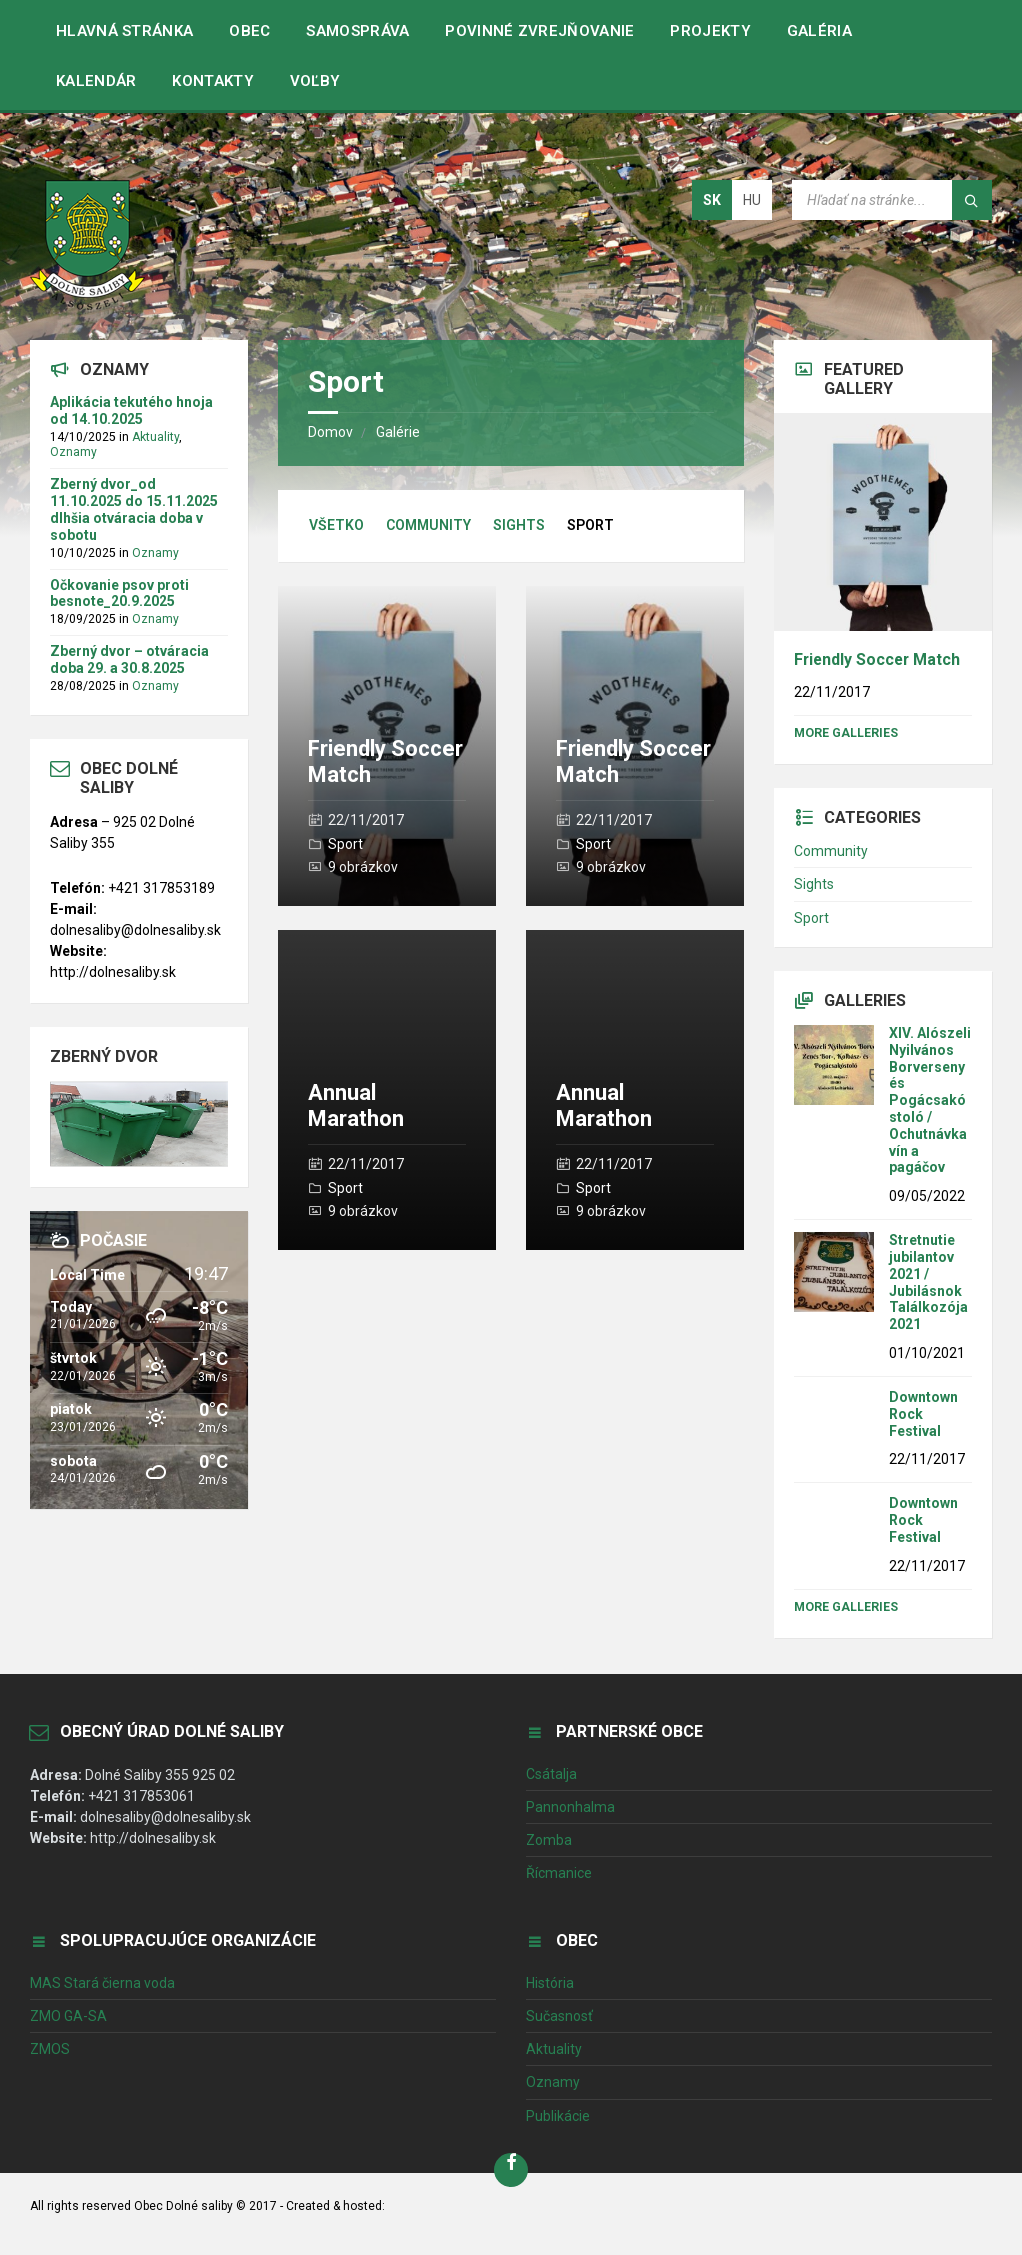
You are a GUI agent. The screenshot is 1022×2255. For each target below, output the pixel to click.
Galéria (819, 31)
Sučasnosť (559, 2016)
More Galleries (846, 733)
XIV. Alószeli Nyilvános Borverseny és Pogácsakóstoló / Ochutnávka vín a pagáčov (930, 1100)
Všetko (336, 525)
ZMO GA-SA (68, 2016)
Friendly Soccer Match (877, 659)
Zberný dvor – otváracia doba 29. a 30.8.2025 (129, 659)
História (550, 1983)
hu (752, 200)
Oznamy (73, 452)
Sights (519, 525)
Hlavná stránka (124, 31)
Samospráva (357, 31)
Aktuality (155, 437)
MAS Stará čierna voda (102, 1983)
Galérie (398, 432)
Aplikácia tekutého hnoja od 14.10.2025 (131, 410)
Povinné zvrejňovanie (539, 31)
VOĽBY (315, 81)
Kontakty (212, 81)
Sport (345, 844)
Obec (249, 31)
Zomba (549, 1840)
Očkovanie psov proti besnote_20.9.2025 (119, 593)
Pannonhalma (570, 1807)
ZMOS (50, 2049)
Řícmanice (559, 1873)
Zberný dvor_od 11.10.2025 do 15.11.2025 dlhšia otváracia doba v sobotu (134, 509)
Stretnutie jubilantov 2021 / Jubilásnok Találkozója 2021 (928, 1282)
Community (428, 525)
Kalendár (96, 81)
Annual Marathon (356, 1105)
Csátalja (551, 1774)
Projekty (710, 31)
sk (712, 200)
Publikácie (558, 2116)
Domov (330, 432)
